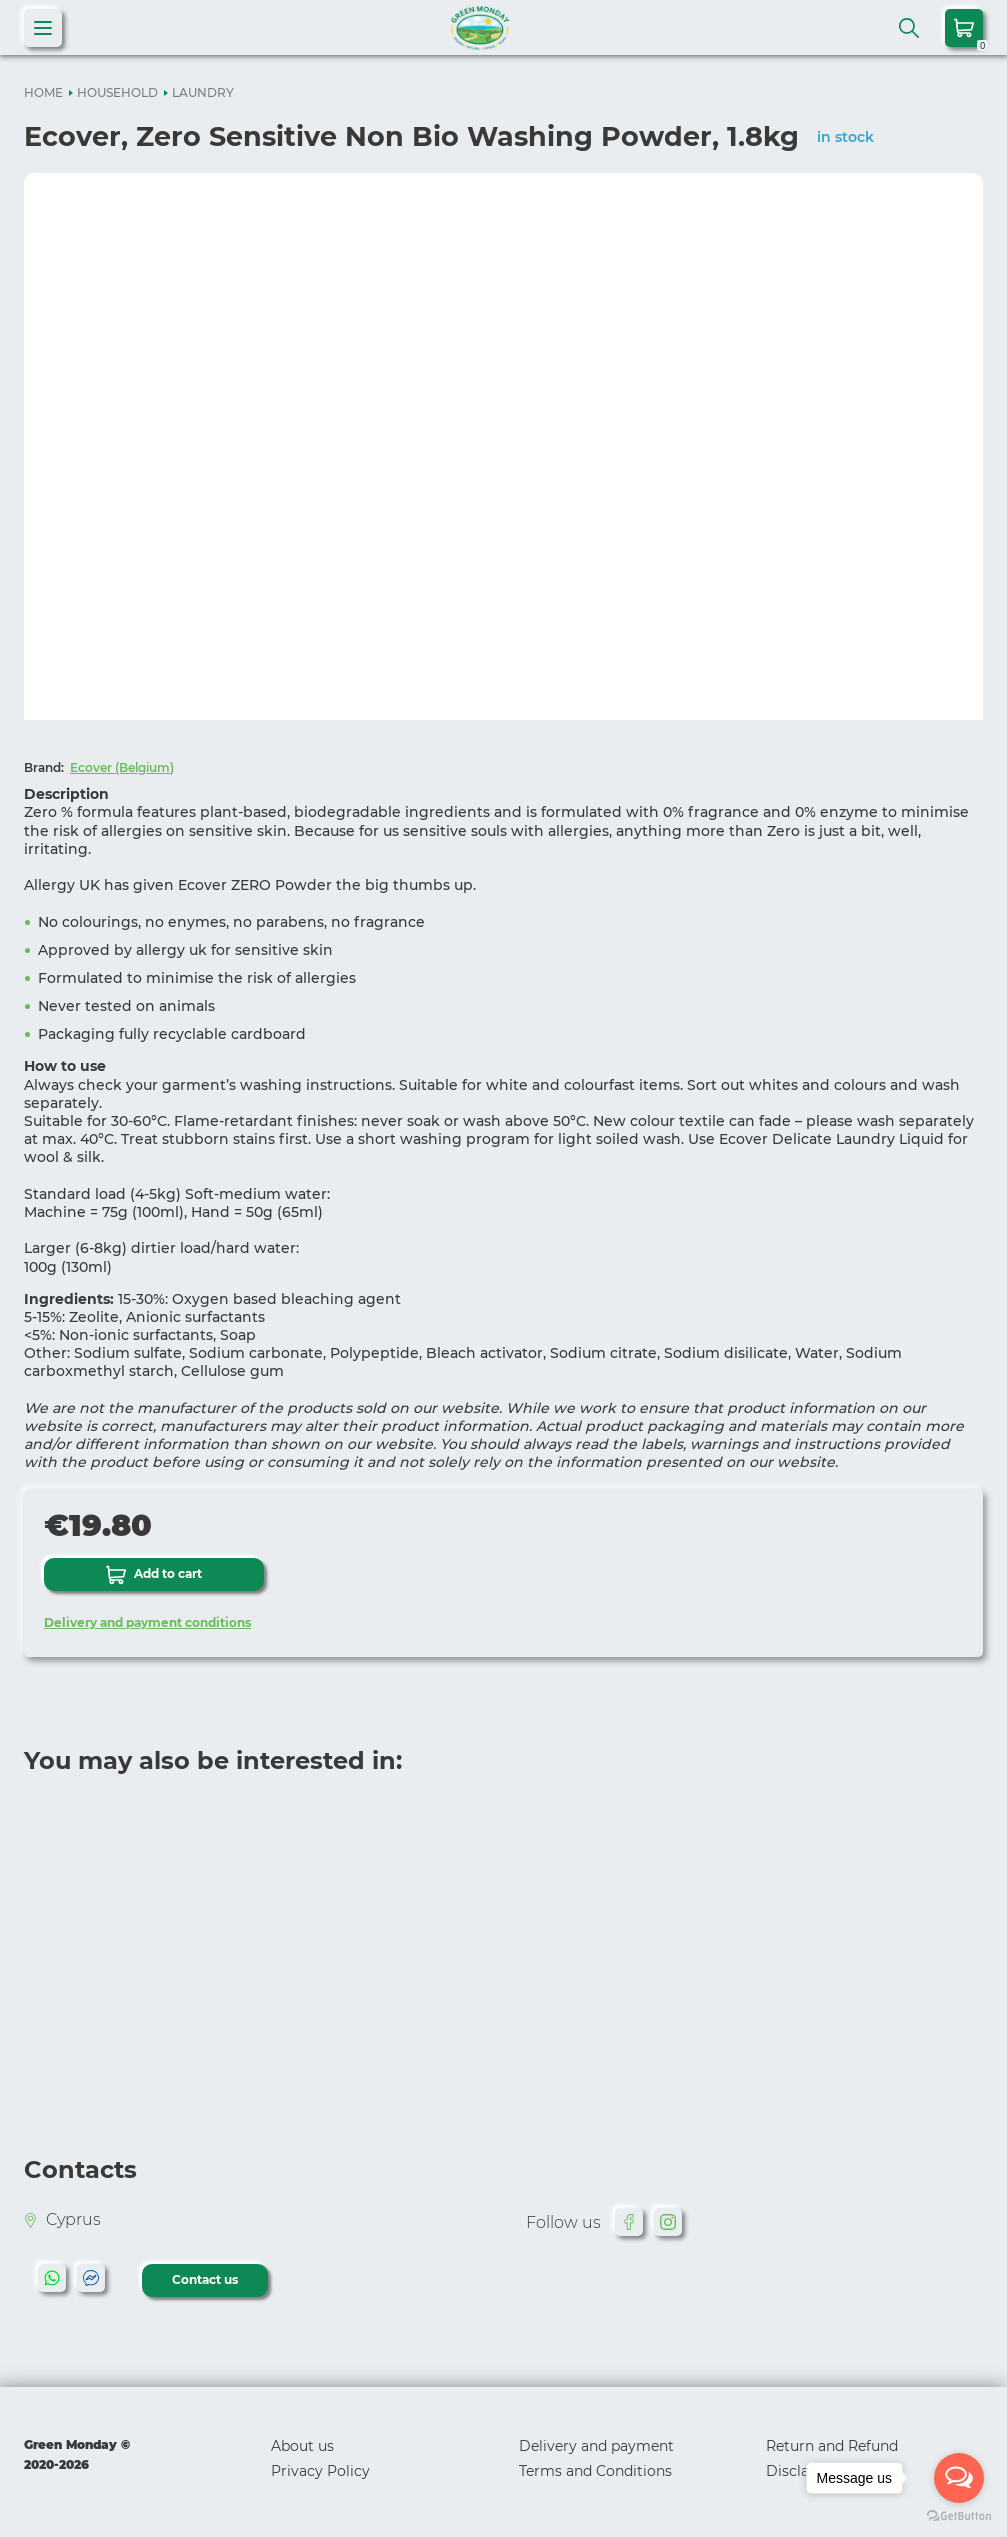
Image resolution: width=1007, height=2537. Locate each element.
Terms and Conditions (595, 2471)
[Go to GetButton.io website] (959, 2516)
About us (302, 2446)
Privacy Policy (320, 2471)
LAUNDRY (203, 92)
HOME (43, 92)
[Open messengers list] (959, 2478)
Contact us (205, 2279)
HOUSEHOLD (117, 92)
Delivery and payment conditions (147, 1622)
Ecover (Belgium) (122, 767)
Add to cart (154, 1575)
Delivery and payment (596, 2446)
